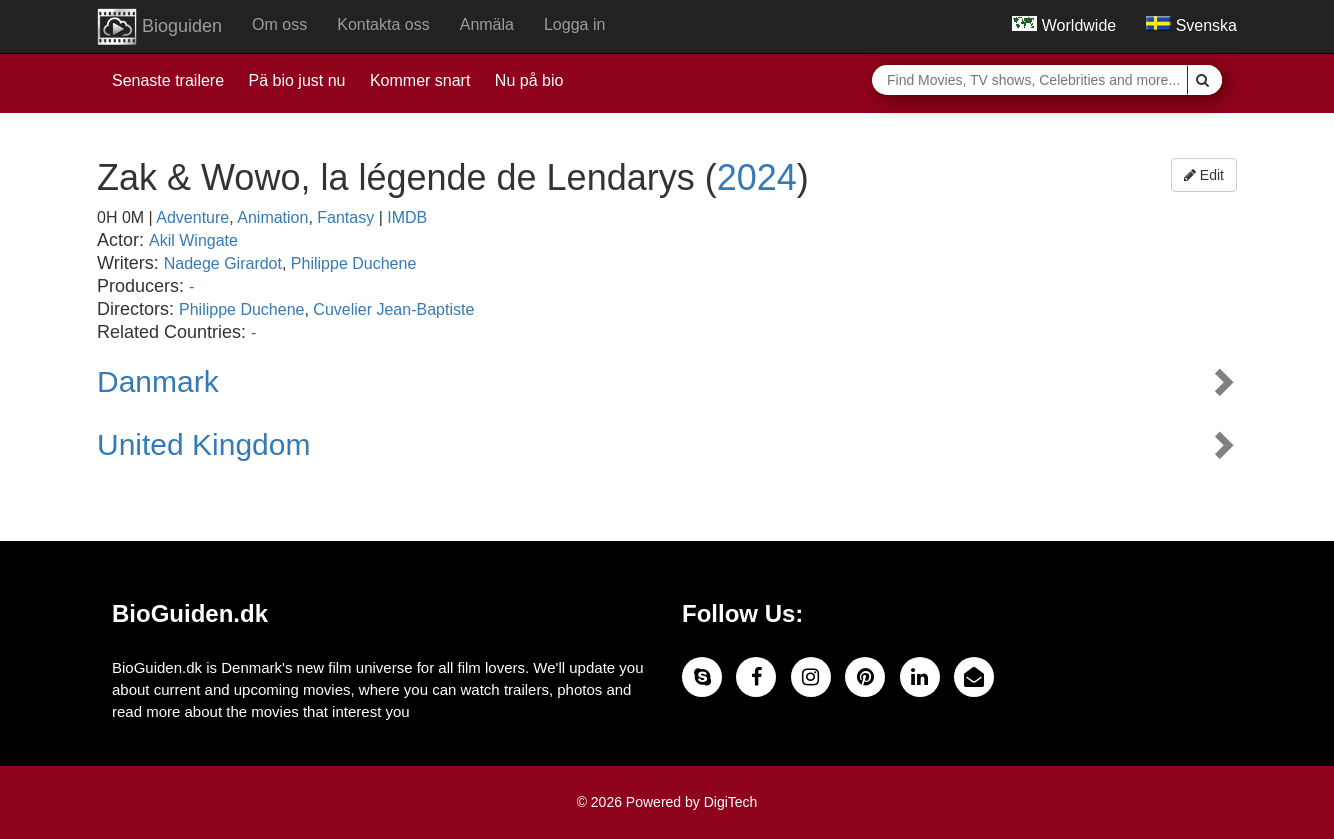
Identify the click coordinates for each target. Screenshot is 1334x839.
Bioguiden (159, 27)
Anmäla (487, 24)
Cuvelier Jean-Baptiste (393, 309)
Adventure (192, 217)
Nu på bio (529, 80)
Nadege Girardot (223, 263)
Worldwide (1064, 25)
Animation (272, 217)
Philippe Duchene (353, 263)
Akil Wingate (193, 240)
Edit (1204, 175)
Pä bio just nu (297, 80)
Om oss (279, 24)
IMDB (407, 217)
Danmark (158, 381)
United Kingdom (203, 444)
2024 (757, 177)
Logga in (574, 24)
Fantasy (345, 217)
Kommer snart (420, 80)
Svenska (1191, 25)
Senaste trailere (168, 80)
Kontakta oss (383, 24)
